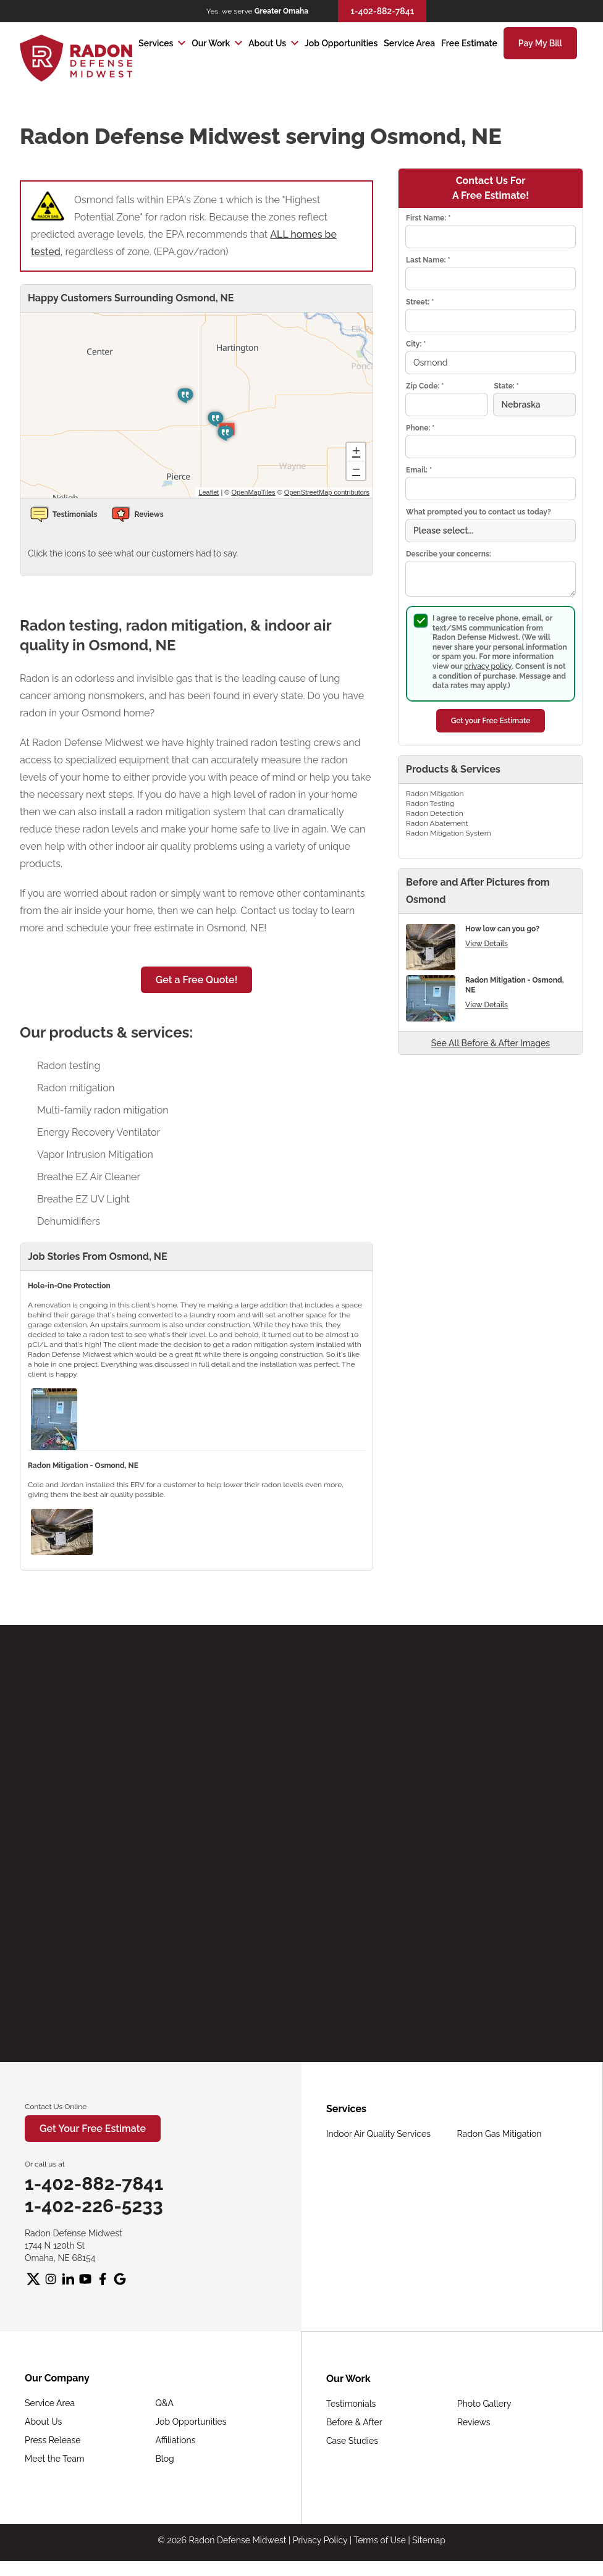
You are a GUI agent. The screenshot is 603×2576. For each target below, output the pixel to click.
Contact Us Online (55, 2106)
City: (416, 344)
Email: (419, 470)
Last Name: (428, 260)
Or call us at (45, 2164)
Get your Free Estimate (491, 720)
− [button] (356, 470)
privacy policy (488, 666)
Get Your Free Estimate (93, 2128)
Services (155, 43)
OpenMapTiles (253, 492)
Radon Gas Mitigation (499, 2134)
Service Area (409, 43)
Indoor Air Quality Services (378, 2134)
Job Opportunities (341, 43)
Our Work (211, 43)
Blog (165, 2459)
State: (506, 386)
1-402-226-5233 (94, 2206)
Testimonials (351, 2404)
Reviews (473, 2422)
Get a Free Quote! (196, 980)
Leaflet (208, 492)
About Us (267, 43)
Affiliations (176, 2440)
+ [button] (356, 452)
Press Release (52, 2440)
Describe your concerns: (448, 554)
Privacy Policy (320, 2540)
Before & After (354, 2422)
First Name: (428, 218)
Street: (420, 302)
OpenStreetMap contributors (326, 492)
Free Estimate (469, 43)
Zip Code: (425, 386)
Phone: (420, 428)
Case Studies (352, 2441)
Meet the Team (55, 2459)
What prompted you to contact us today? (478, 512)
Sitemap (428, 2540)
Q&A (165, 2403)
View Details (486, 943)
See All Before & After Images (490, 1043)
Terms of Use (379, 2540)
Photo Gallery (484, 2404)
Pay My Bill (540, 43)
